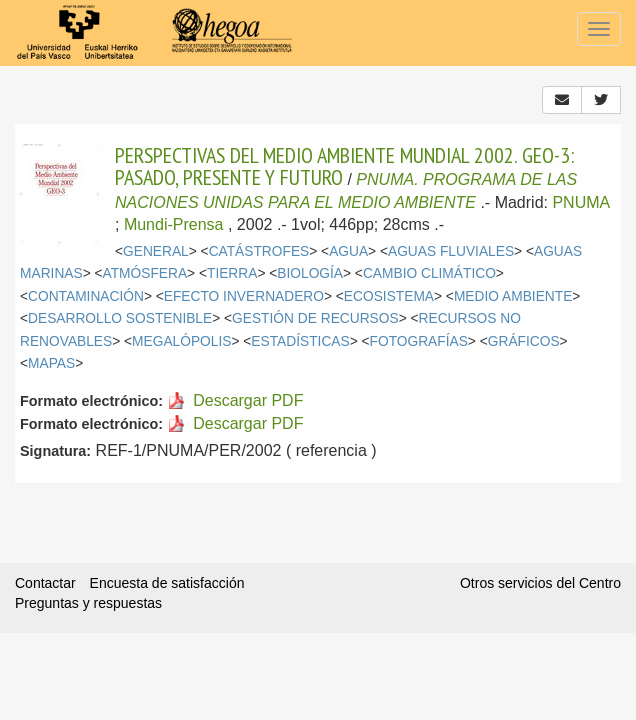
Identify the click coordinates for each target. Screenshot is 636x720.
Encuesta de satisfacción (167, 583)
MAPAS (51, 363)
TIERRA (232, 273)
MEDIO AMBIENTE (513, 296)
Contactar (45, 583)
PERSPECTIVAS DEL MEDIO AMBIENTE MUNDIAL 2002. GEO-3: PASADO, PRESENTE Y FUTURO (344, 166)
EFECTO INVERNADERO (244, 296)
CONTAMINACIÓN (86, 296)
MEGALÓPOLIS (181, 341)
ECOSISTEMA (389, 296)
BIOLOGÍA (310, 273)
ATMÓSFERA (145, 273)
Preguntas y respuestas (88, 603)
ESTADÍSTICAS (300, 341)
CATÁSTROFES (259, 251)
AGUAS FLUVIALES (451, 251)
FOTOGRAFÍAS (419, 341)
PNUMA (580, 202)
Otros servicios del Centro (540, 583)
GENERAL (156, 251)
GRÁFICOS (524, 341)
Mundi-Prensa (174, 224)
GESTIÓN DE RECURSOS (315, 318)
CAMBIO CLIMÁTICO (429, 273)
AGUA (348, 251)
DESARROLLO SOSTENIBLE (120, 318)
